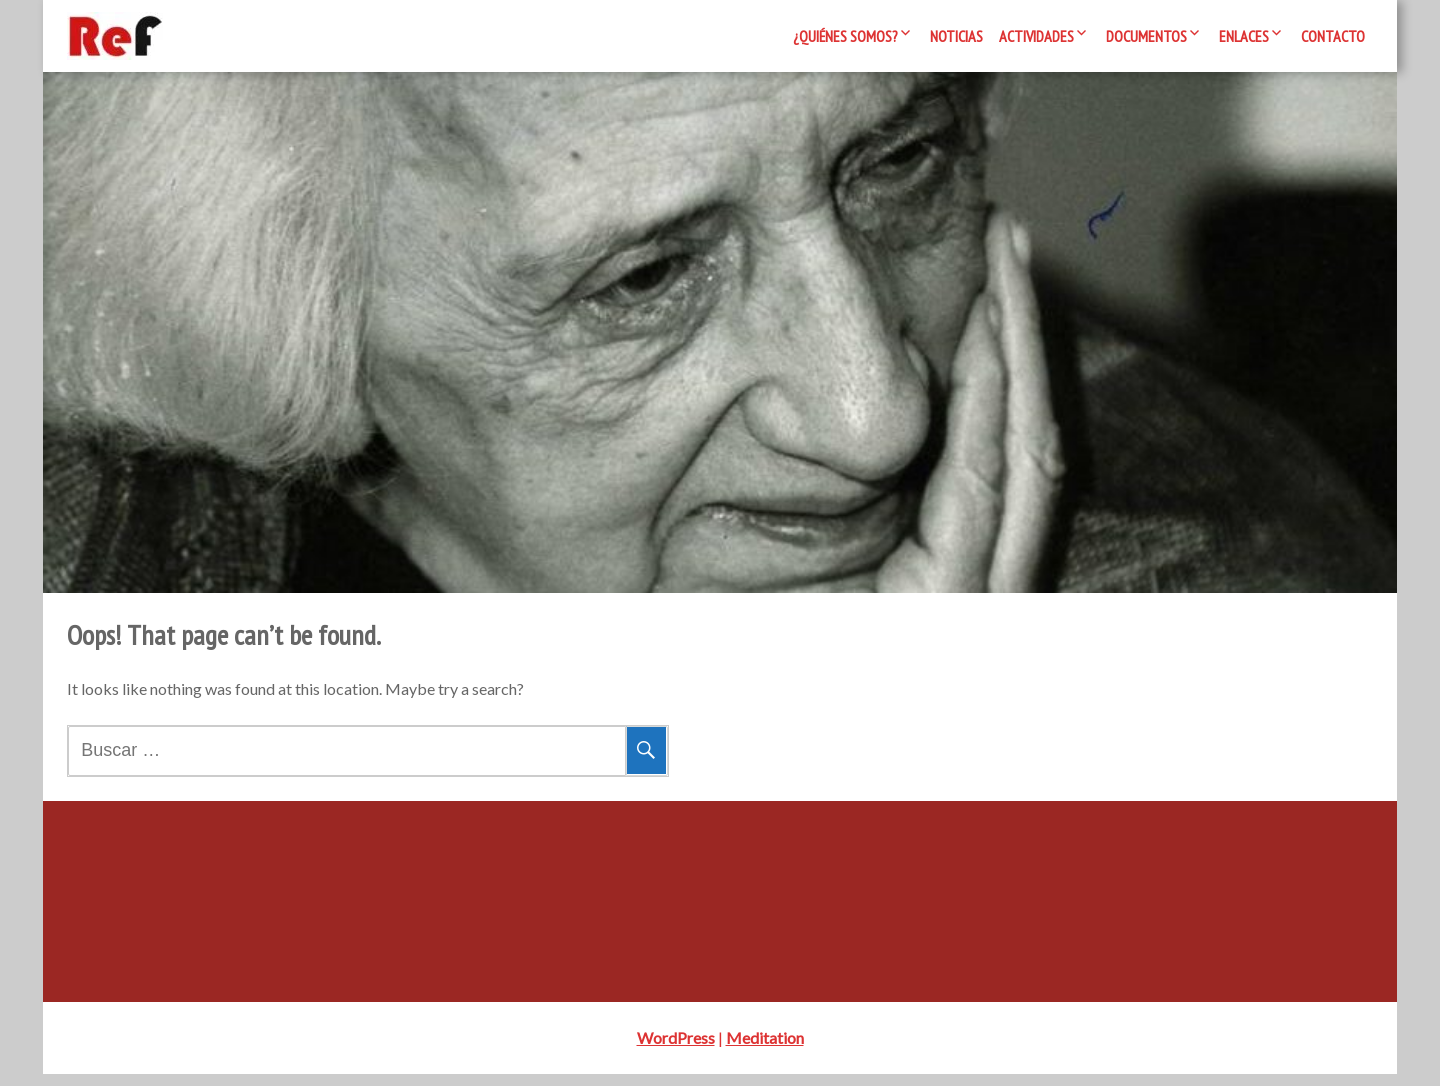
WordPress (676, 1049)
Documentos (1146, 36)
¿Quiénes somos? (845, 36)
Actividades (1036, 36)
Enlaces (1244, 36)
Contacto (1333, 36)
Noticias (956, 36)
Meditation (765, 1049)
